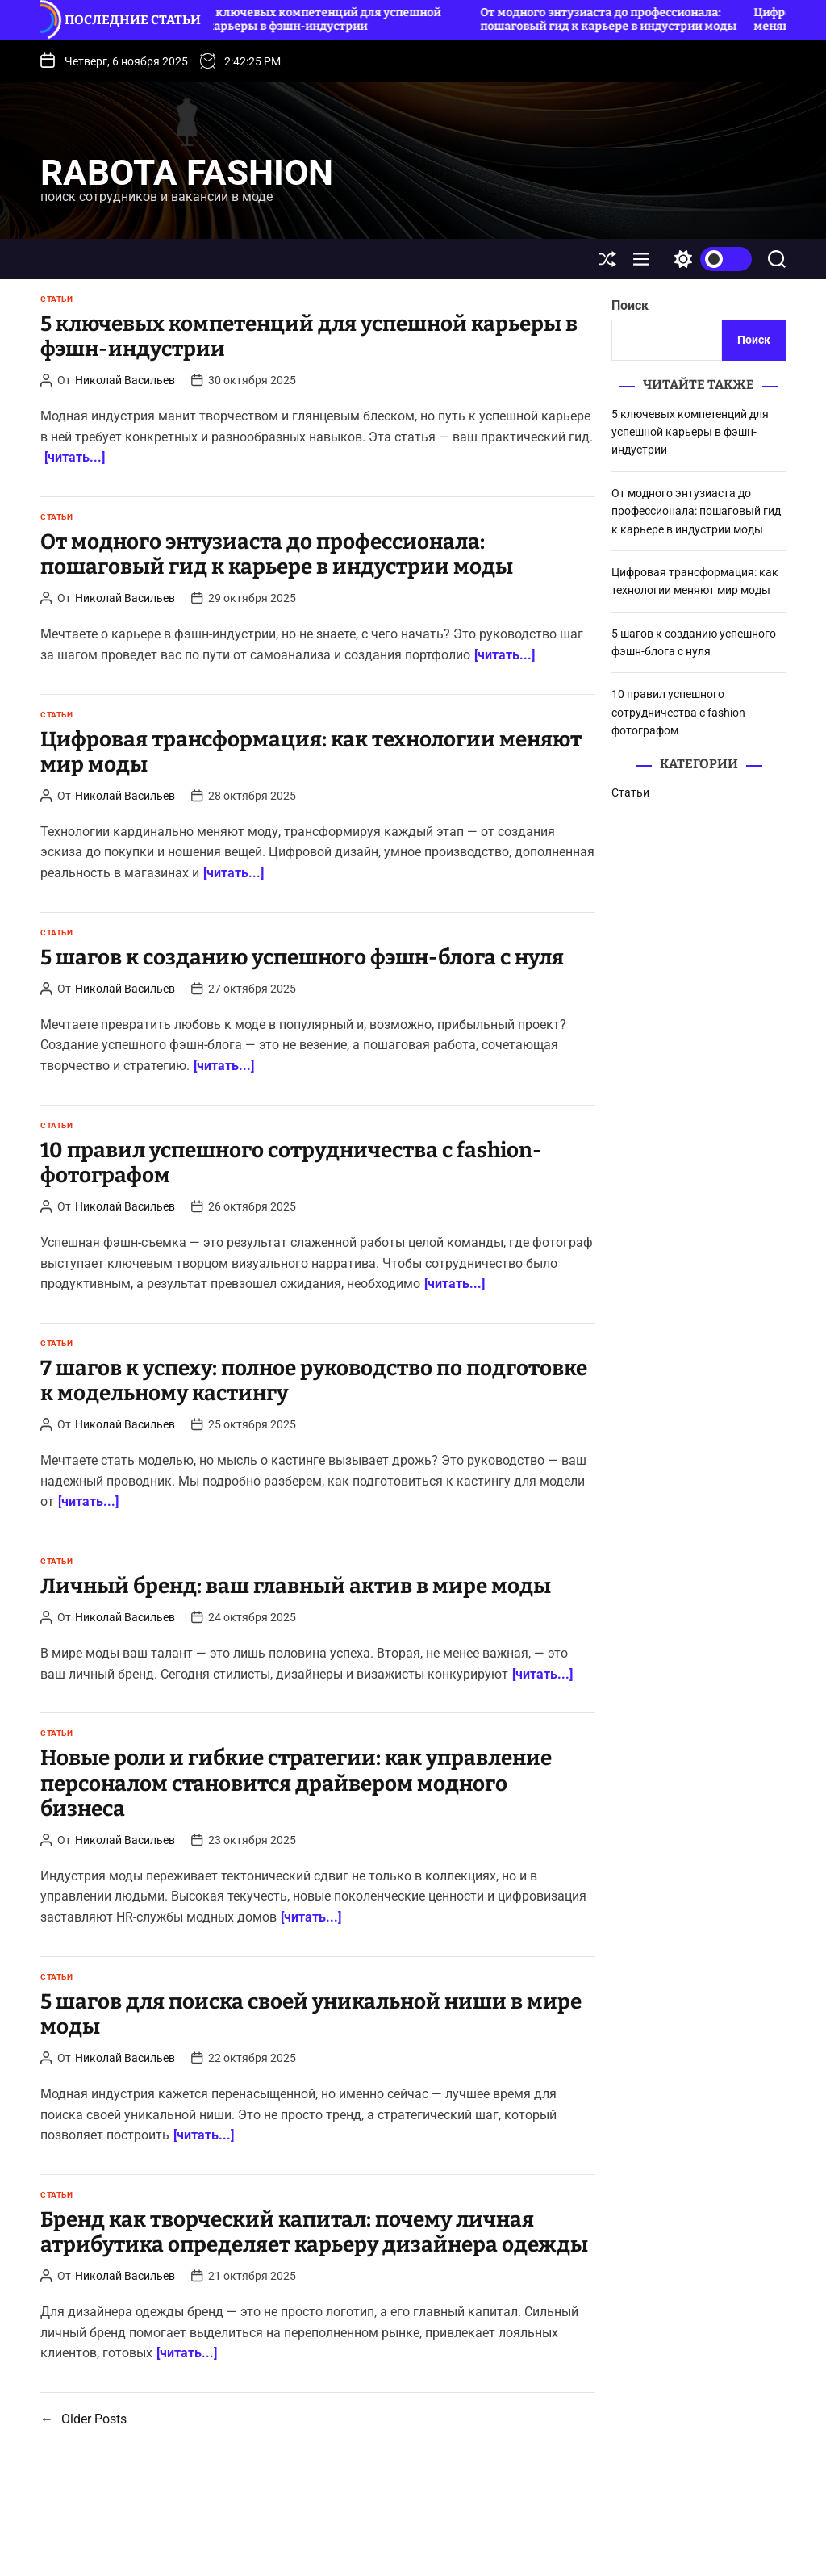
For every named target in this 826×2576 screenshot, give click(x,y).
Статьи (56, 299)
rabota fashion (186, 172)
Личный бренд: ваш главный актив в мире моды (295, 1586)
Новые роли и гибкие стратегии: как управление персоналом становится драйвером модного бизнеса (296, 1783)
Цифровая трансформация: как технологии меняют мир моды (311, 752)
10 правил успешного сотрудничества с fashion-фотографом (291, 1163)
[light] (709, 259)
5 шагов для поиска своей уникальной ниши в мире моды (311, 2014)
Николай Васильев (125, 380)
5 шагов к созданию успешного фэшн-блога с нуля (302, 957)
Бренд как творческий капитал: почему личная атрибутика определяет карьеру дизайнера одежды (314, 2232)
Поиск (630, 305)
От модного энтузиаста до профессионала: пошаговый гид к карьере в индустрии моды (614, 19)
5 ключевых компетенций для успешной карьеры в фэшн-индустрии (330, 19)
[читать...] (74, 457)
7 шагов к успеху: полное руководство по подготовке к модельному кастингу (313, 1381)
